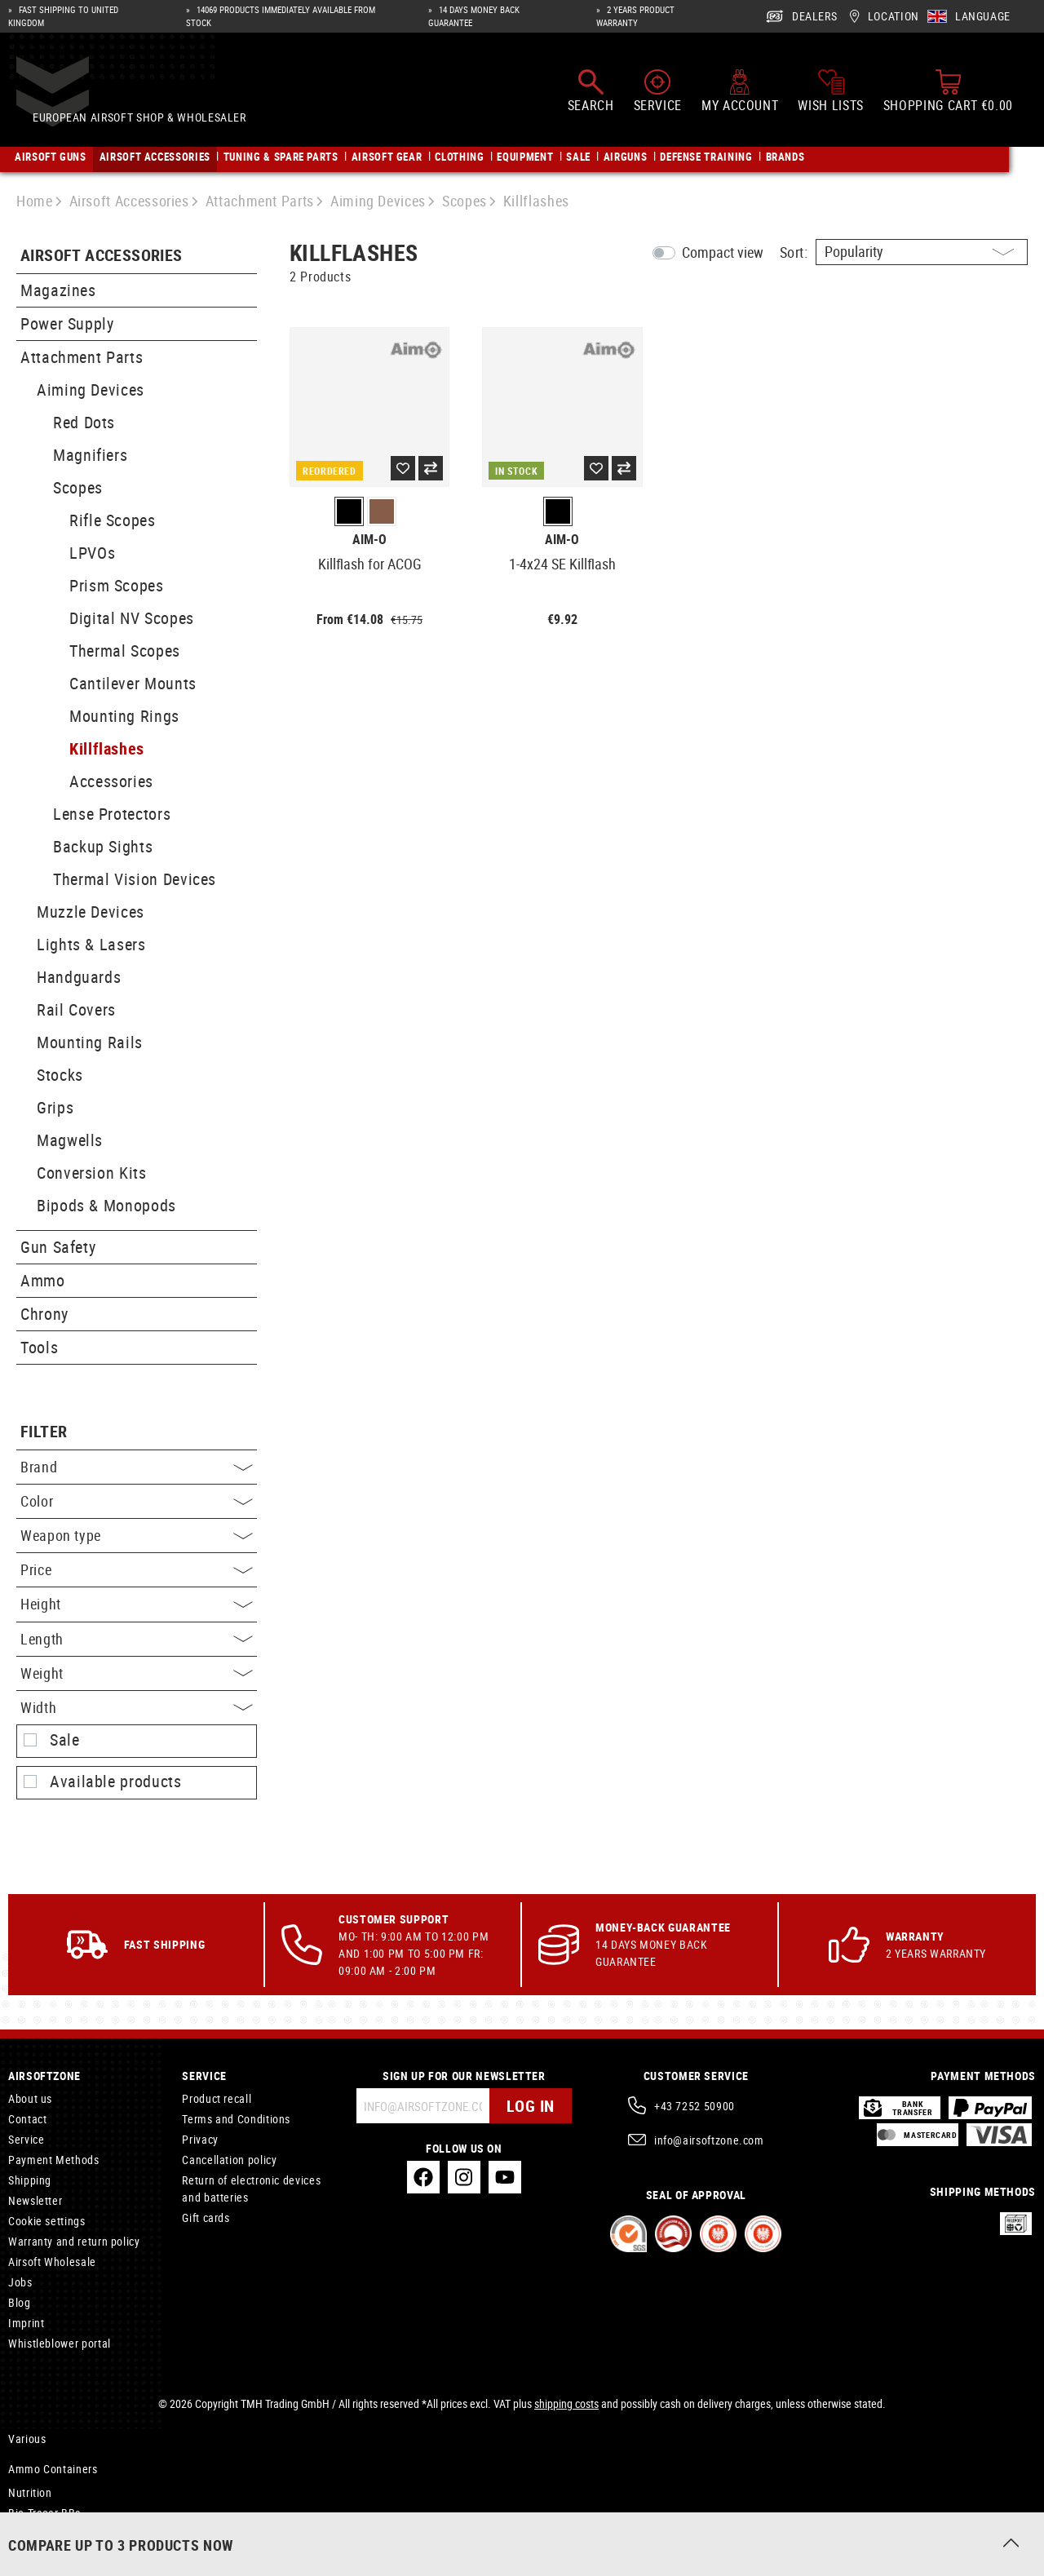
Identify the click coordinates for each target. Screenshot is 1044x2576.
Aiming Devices (90, 389)
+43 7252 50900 (694, 2105)
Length (136, 1639)
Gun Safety (57, 1247)
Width (136, 1707)
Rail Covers (76, 1009)
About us (30, 2098)
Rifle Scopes (112, 520)
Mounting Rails (90, 1042)
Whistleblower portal (59, 2343)
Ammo (42, 1280)
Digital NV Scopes (131, 618)
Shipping (29, 2180)
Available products (116, 1781)
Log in (531, 2106)
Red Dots (84, 422)
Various (27, 2438)
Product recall (216, 2098)
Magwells (70, 1140)
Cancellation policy (229, 2159)
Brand (136, 1466)
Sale (65, 1740)
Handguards (79, 977)
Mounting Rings (124, 716)
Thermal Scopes (124, 651)
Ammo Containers (53, 2468)
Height (136, 1603)
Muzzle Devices (90, 912)
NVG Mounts (39, 2536)
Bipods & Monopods (106, 1205)
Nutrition (30, 2492)
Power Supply (67, 323)
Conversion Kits (92, 1173)
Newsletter (35, 2200)
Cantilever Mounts (133, 683)
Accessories (111, 781)
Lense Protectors (111, 814)
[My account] (740, 96)
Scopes (78, 487)
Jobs (20, 2282)
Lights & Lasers (91, 944)
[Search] (591, 96)
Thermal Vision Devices (134, 879)
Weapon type (136, 1535)
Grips (55, 1107)
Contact (27, 2119)
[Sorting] (922, 252)
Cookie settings (47, 2221)
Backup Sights (103, 846)
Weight (136, 1673)
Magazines (58, 290)
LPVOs (92, 553)
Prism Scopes (116, 585)
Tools (39, 1347)
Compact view (722, 252)
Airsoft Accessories (101, 256)
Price (136, 1569)
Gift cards (205, 2217)
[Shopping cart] (948, 96)
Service (26, 2139)
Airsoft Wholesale (52, 2261)
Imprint (26, 2322)
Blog (19, 2302)
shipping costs (566, 2403)
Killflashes (106, 748)
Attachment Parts (81, 357)
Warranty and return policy (74, 2241)
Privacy (200, 2139)
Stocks (60, 1075)
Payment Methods (54, 2159)
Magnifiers (90, 455)
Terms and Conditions (236, 2119)
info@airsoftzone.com (709, 2140)
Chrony (44, 1314)
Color (136, 1501)
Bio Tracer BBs (44, 2513)
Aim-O (369, 539)
